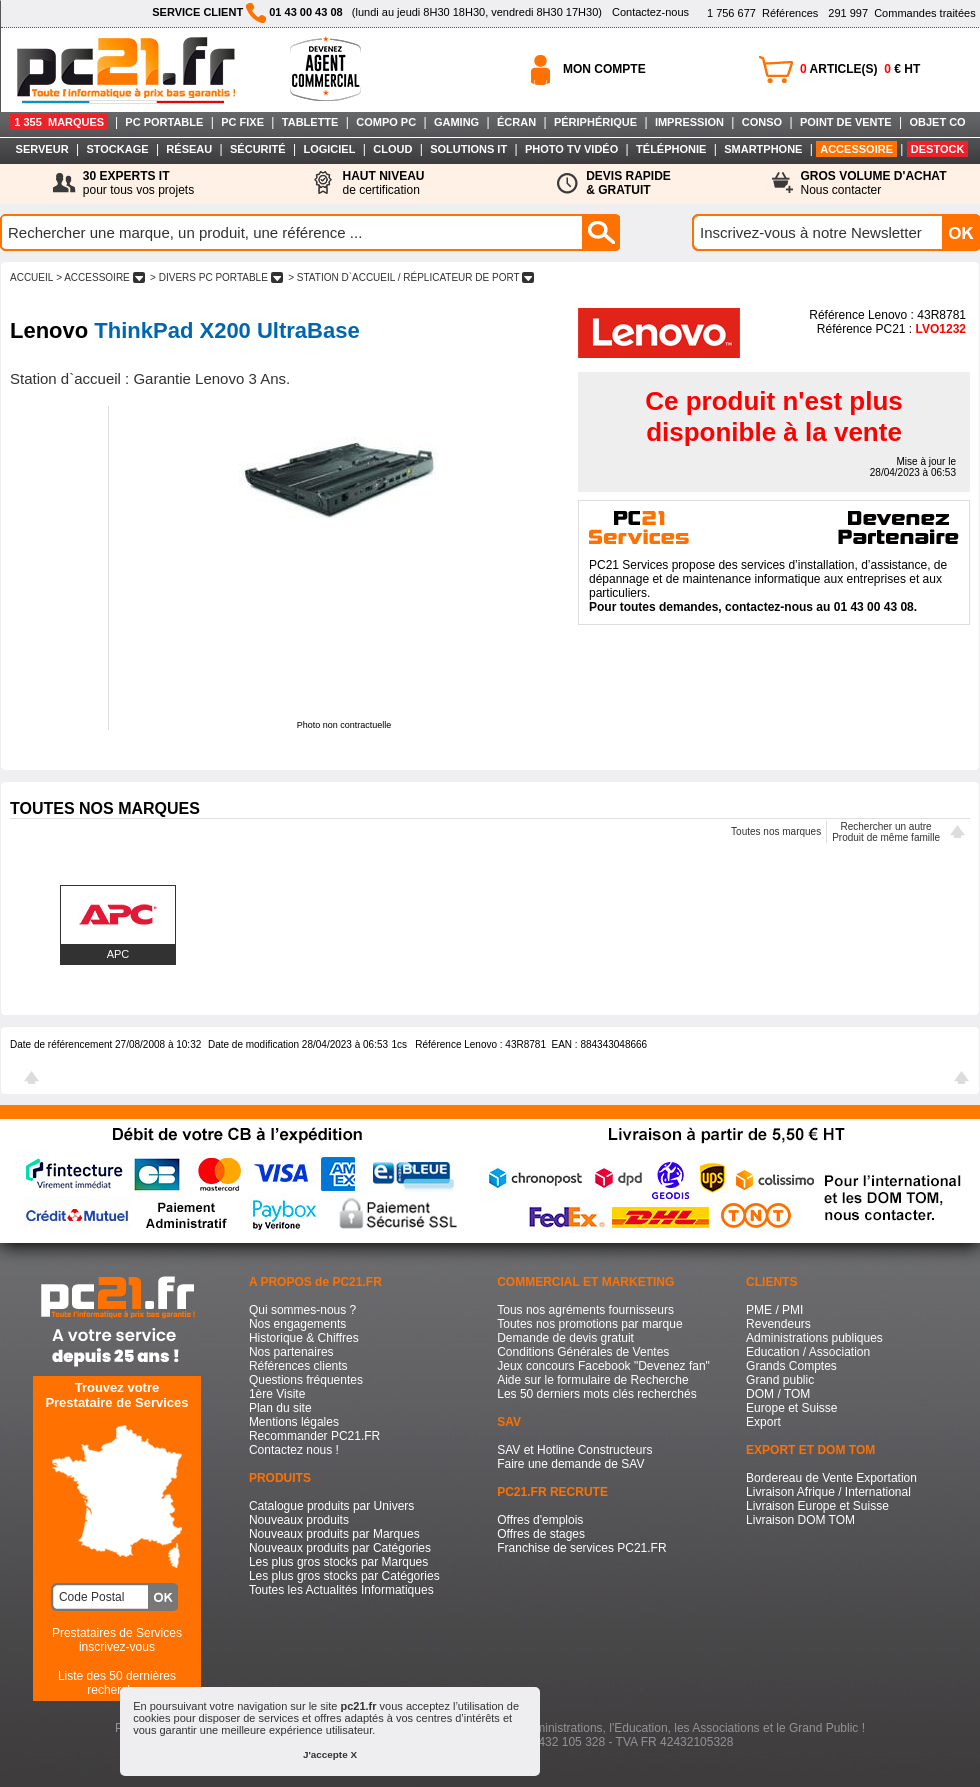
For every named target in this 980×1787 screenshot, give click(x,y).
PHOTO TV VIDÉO (571, 149)
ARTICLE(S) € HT (860, 69)
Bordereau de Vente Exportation (831, 1478)
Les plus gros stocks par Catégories (344, 1576)
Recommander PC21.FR (314, 1436)
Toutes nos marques (776, 831)
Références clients (298, 1366)
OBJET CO (937, 122)
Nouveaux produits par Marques (334, 1534)
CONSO (762, 122)
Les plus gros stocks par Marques (338, 1562)
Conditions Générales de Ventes (583, 1352)
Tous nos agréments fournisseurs (585, 1310)
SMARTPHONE (763, 149)
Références (762, 13)
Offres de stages (541, 1534)
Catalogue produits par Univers (331, 1506)
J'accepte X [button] (330, 1754)
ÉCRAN (516, 122)
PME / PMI (774, 1310)
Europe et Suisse (791, 1408)
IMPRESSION (689, 122)
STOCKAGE (117, 149)
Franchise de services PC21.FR (581, 1548)
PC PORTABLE (164, 122)
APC (118, 954)
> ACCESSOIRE (100, 277)
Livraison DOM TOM (800, 1520)
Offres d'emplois (540, 1520)
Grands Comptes (791, 1366)
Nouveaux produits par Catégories (340, 1548)
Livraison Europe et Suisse (817, 1506)
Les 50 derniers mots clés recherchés (596, 1394)
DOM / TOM (778, 1394)
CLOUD (392, 149)
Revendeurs (778, 1324)
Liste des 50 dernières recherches (117, 1683)
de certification (383, 183)
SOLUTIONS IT (468, 149)
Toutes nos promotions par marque (589, 1324)
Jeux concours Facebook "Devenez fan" (603, 1366)
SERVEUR (42, 149)
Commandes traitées (901, 13)
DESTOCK (938, 149)
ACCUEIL (31, 277)
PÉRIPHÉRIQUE (595, 122)
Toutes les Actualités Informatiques (341, 1590)
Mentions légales (294, 1422)
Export (763, 1422)
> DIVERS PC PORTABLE (216, 277)
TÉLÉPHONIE (671, 149)
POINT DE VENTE (846, 122)
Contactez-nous (650, 12)
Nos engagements (297, 1324)
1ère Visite (277, 1394)
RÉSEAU (189, 149)
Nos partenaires (291, 1352)
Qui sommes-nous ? (302, 1310)
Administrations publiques (814, 1338)
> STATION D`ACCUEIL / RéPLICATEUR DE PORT (411, 277)
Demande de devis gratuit (565, 1338)
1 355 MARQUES (59, 122)
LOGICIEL (329, 149)
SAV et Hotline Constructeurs (574, 1450)
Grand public (780, 1380)
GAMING (456, 122)
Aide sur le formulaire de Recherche (592, 1380)
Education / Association (808, 1352)
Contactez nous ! (294, 1450)
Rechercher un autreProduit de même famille (886, 832)
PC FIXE (242, 122)
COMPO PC (386, 122)
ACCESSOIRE (856, 149)
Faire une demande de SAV (570, 1464)
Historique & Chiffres (304, 1338)
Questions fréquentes (306, 1380)
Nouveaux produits (299, 1520)
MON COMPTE (604, 69)
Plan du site (280, 1408)
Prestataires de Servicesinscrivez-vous (117, 1640)
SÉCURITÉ (258, 149)
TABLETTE (310, 122)
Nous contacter (874, 183)
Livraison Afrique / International (828, 1492)
